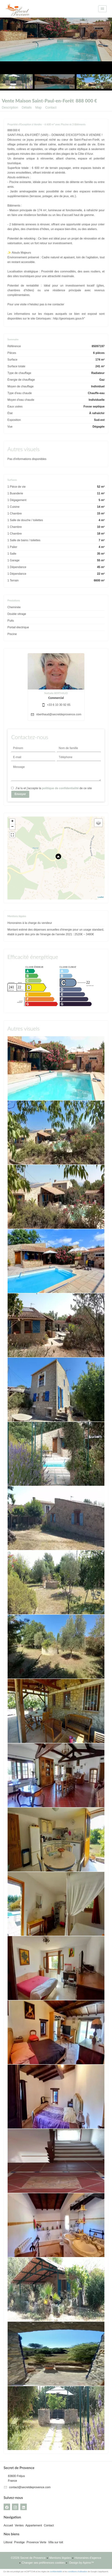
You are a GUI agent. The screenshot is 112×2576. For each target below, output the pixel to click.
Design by (81, 2562)
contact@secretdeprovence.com (30, 2487)
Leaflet (101, 897)
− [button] (12, 827)
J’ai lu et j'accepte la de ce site (53, 788)
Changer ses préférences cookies (43, 2562)
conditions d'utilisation (77, 2571)
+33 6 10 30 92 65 (58, 704)
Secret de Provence (19, 2467)
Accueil (17, 10)
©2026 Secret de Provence (28, 2557)
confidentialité (56, 2571)
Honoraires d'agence (88, 2557)
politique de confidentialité (60, 788)
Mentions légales (60, 2557)
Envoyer (20, 794)
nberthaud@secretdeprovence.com (58, 714)
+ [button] (12, 821)
